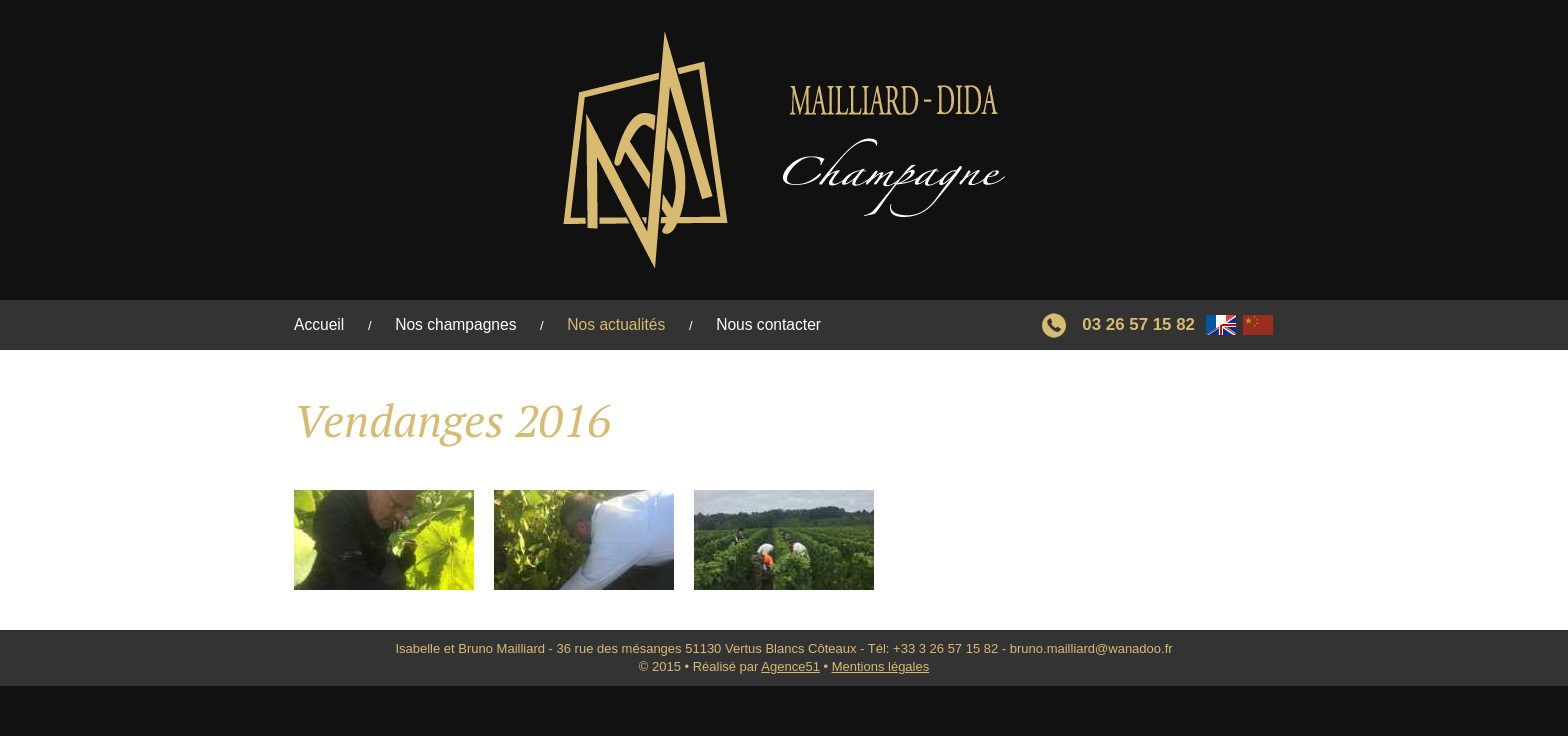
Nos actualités (616, 324)
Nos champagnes (455, 324)
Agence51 (790, 666)
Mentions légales (881, 666)
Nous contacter (768, 324)
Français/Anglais (1221, 325)
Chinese (1258, 325)
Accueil (319, 324)
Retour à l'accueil (784, 150)
